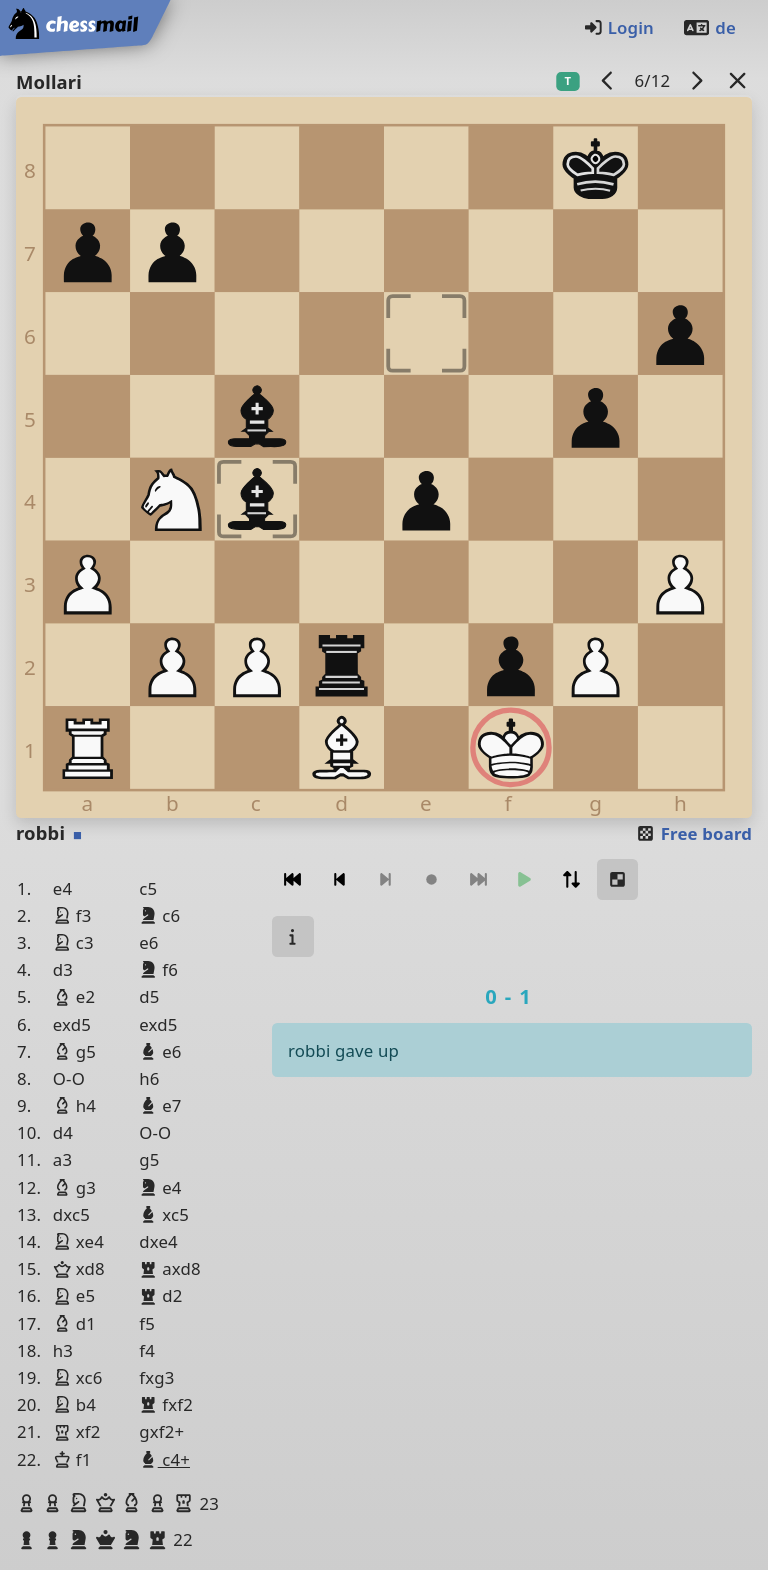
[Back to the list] (738, 80)
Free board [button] (693, 833)
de (709, 27)
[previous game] (608, 80)
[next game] (697, 80)
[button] (29, 1503)
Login (618, 27)
